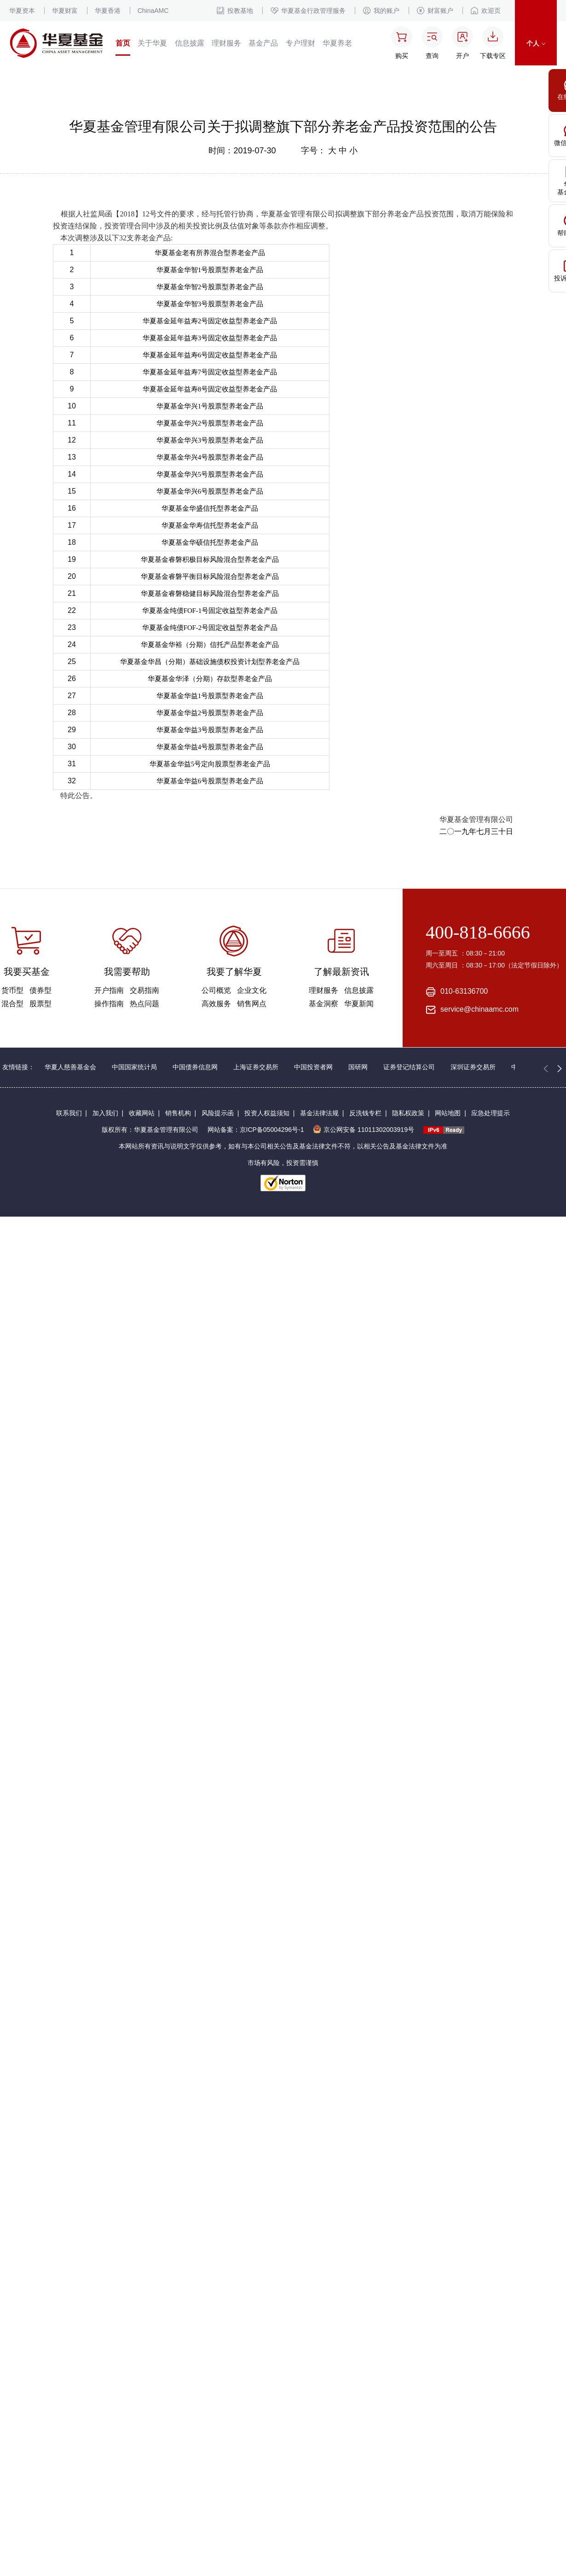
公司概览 (216, 990)
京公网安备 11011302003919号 (363, 1129)
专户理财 (300, 43)
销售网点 (251, 1004)
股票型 (40, 1004)
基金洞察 (323, 1004)
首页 (123, 43)
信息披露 (189, 43)
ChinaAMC (153, 10)
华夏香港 (108, 10)
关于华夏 (152, 43)
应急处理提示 (490, 1113)
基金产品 (263, 43)
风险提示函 (218, 1113)
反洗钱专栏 (365, 1113)
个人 (535, 43)
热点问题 (144, 1004)
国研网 (358, 1067)
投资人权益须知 (266, 1113)
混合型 (12, 1004)
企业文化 (251, 990)
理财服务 (226, 43)
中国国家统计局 (134, 1067)
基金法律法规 (319, 1113)
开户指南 (109, 990)
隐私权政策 (408, 1113)
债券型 (40, 990)
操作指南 (109, 1004)
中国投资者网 (313, 1067)
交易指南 (144, 990)
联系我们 (69, 1113)
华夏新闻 (359, 1004)
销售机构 (178, 1113)
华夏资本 (22, 10)
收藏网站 (142, 1113)
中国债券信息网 (195, 1067)
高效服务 (216, 1004)
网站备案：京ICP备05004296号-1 (256, 1129)
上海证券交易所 (255, 1067)
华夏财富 (65, 10)
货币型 (12, 990)
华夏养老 (337, 43)
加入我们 (105, 1113)
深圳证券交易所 (473, 1067)
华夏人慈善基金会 (70, 1067)
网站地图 (448, 1113)
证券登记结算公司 (409, 1067)
